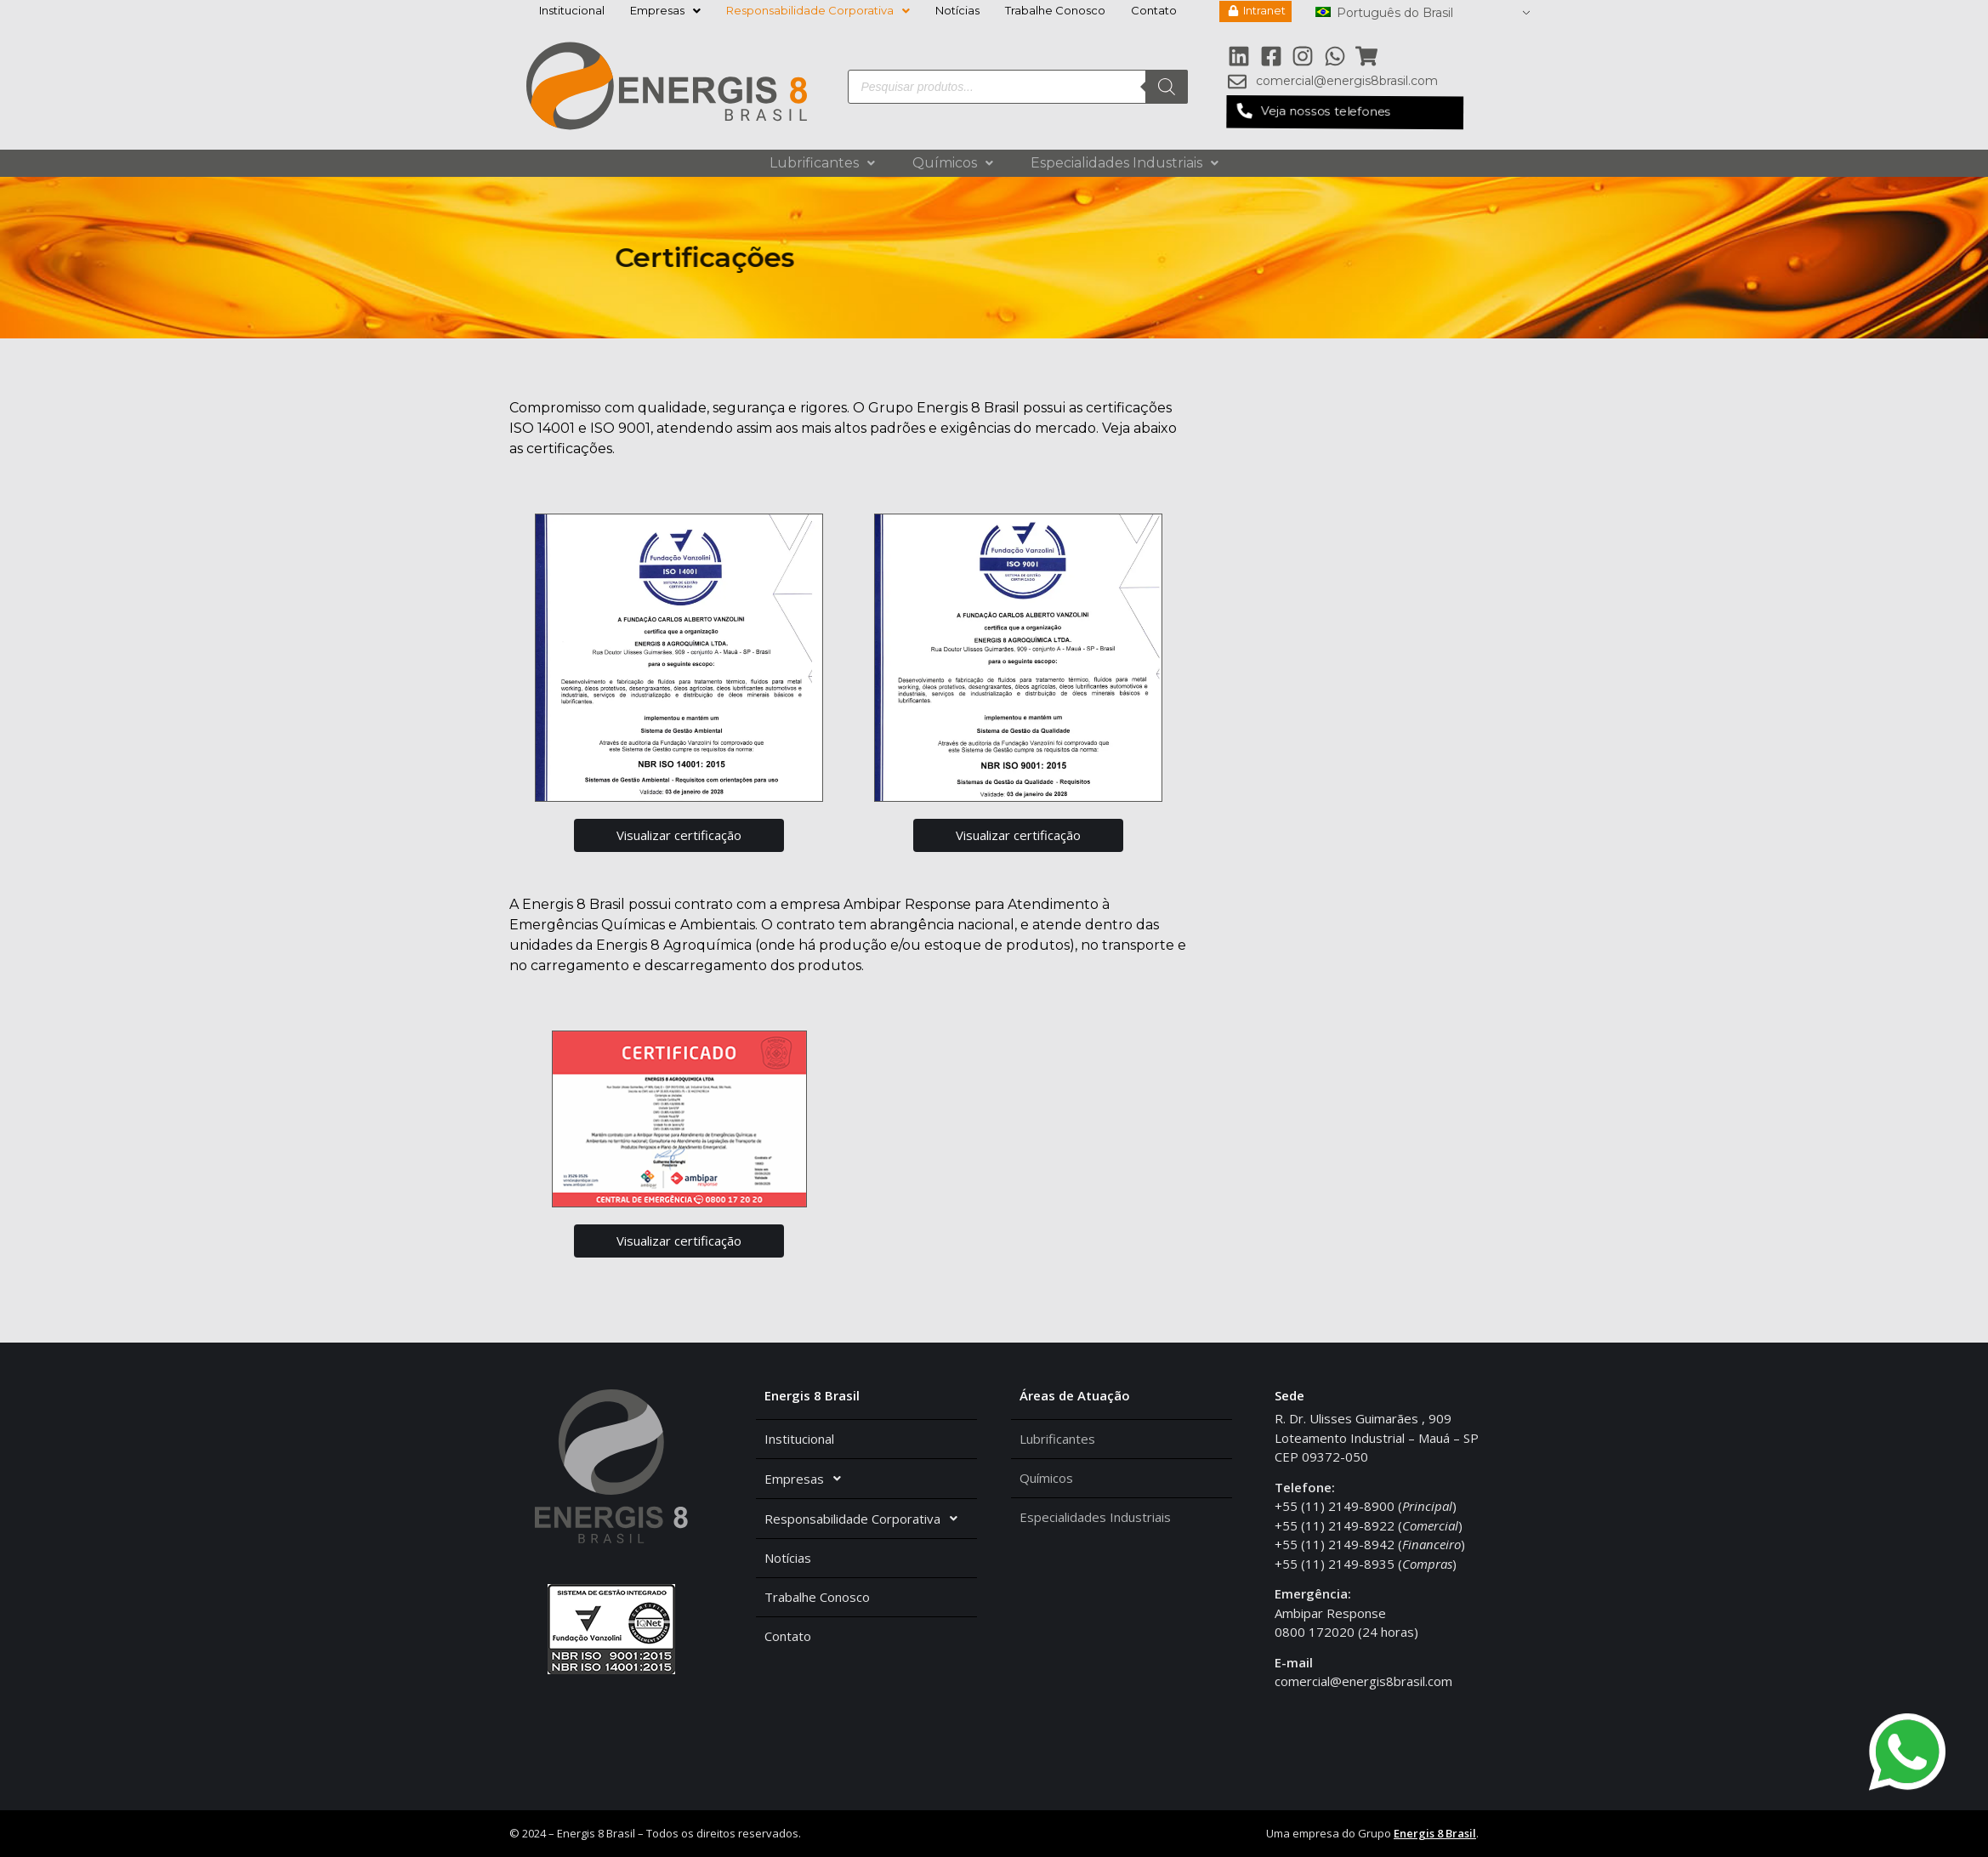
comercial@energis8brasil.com (1363, 1680)
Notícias (957, 10)
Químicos (952, 163)
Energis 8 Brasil (1435, 1833)
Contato (1154, 10)
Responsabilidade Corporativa (818, 10)
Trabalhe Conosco (1055, 10)
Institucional (572, 10)
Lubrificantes (822, 163)
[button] (1344, 111)
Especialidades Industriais (1124, 163)
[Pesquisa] (1166, 87)
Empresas (665, 10)
